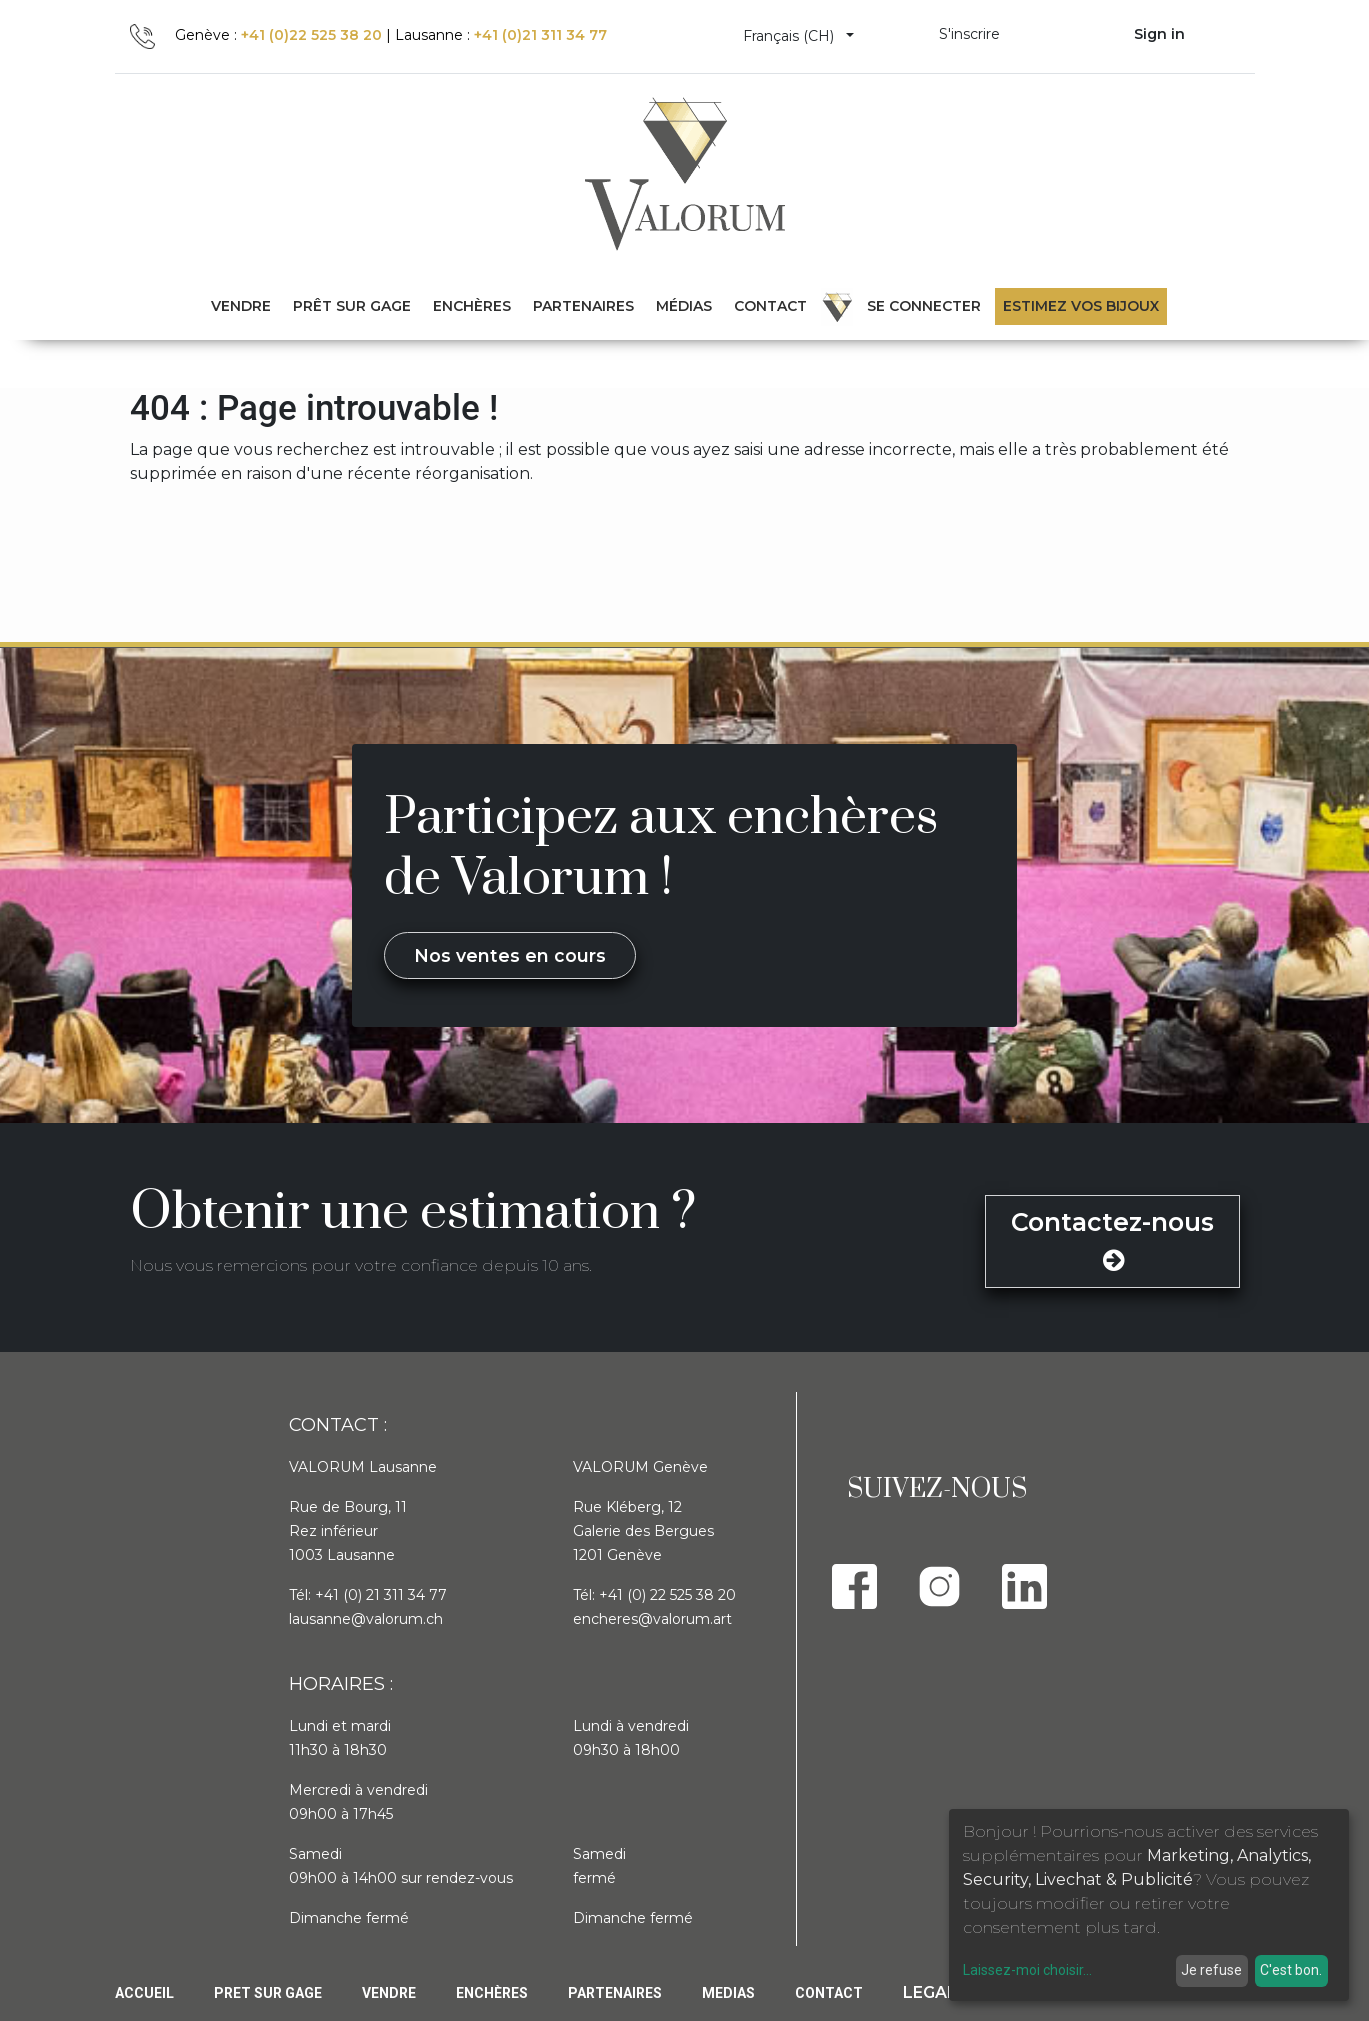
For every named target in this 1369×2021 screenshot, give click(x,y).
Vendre (389, 1993)
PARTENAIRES (615, 1993)
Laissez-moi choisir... (1027, 1970)
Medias (728, 1993)
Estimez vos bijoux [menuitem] (1081, 306)
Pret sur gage (268, 1993)
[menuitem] (352, 306)
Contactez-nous (1112, 1240)
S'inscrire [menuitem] (969, 34)
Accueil (144, 1993)
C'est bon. (1291, 1970)
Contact (829, 1993)
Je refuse (1211, 1970)
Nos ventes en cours (510, 955)
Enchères (492, 1993)
